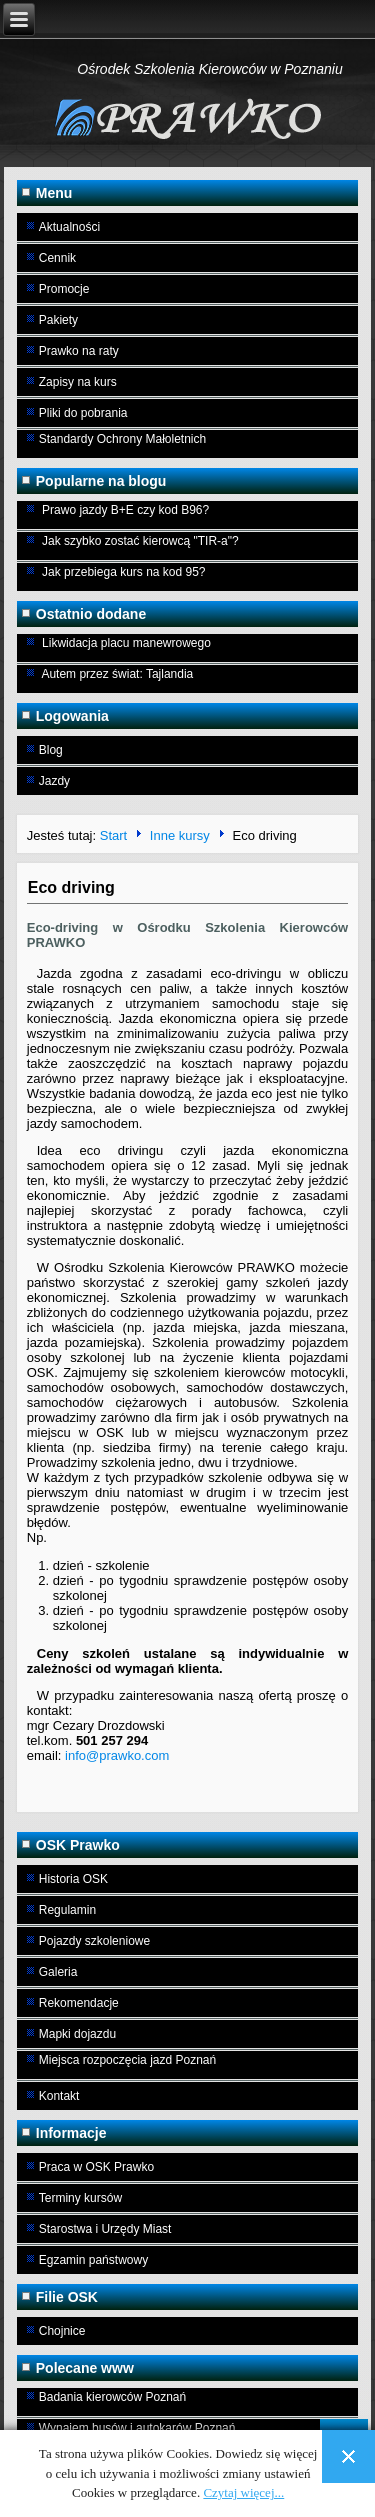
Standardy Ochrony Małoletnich (122, 439)
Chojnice (62, 2331)
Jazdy (54, 781)
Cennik (57, 258)
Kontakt (59, 2096)
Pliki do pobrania (83, 413)
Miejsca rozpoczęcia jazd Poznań (127, 2060)
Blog (51, 750)
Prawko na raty (79, 351)
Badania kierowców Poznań (112, 2397)
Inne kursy (180, 835)
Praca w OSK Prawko (96, 2167)
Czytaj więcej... (243, 2492)
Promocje (64, 289)
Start (113, 835)
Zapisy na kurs (78, 382)
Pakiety (58, 320)
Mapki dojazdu (77, 2034)
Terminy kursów (80, 2198)
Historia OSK (73, 1879)
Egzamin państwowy (93, 2260)
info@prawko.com (117, 1755)
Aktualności (69, 227)
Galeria (58, 1972)
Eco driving (71, 887)
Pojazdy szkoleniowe (94, 1941)
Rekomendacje (79, 2003)
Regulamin (67, 1910)
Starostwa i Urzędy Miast (105, 2229)
